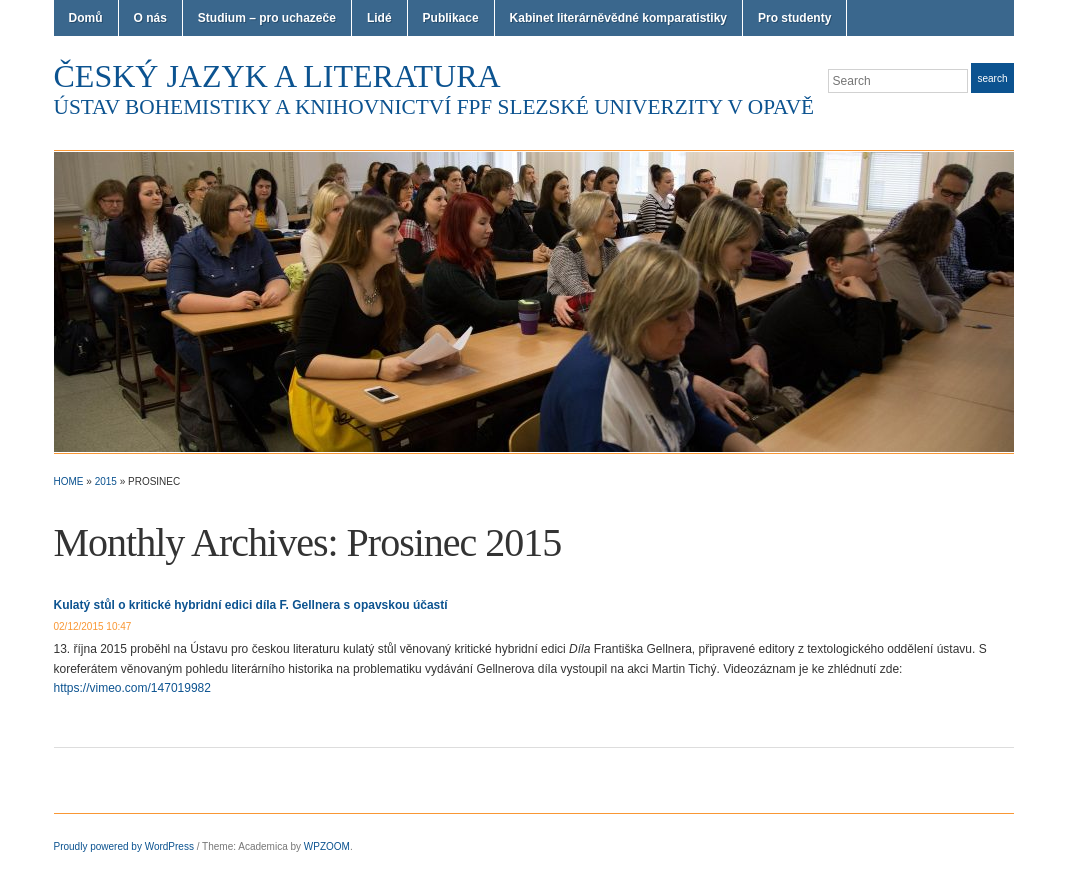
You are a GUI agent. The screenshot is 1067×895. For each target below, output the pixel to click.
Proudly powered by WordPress (124, 846)
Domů (86, 18)
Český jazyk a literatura (277, 76)
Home (69, 481)
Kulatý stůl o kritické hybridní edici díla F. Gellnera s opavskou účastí (251, 605)
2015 (106, 481)
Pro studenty (794, 18)
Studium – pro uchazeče (267, 18)
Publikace (451, 18)
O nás (150, 18)
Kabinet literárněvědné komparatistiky (618, 18)
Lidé (379, 18)
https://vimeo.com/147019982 (132, 688)
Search (992, 78)
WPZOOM (327, 846)
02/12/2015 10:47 (93, 626)
